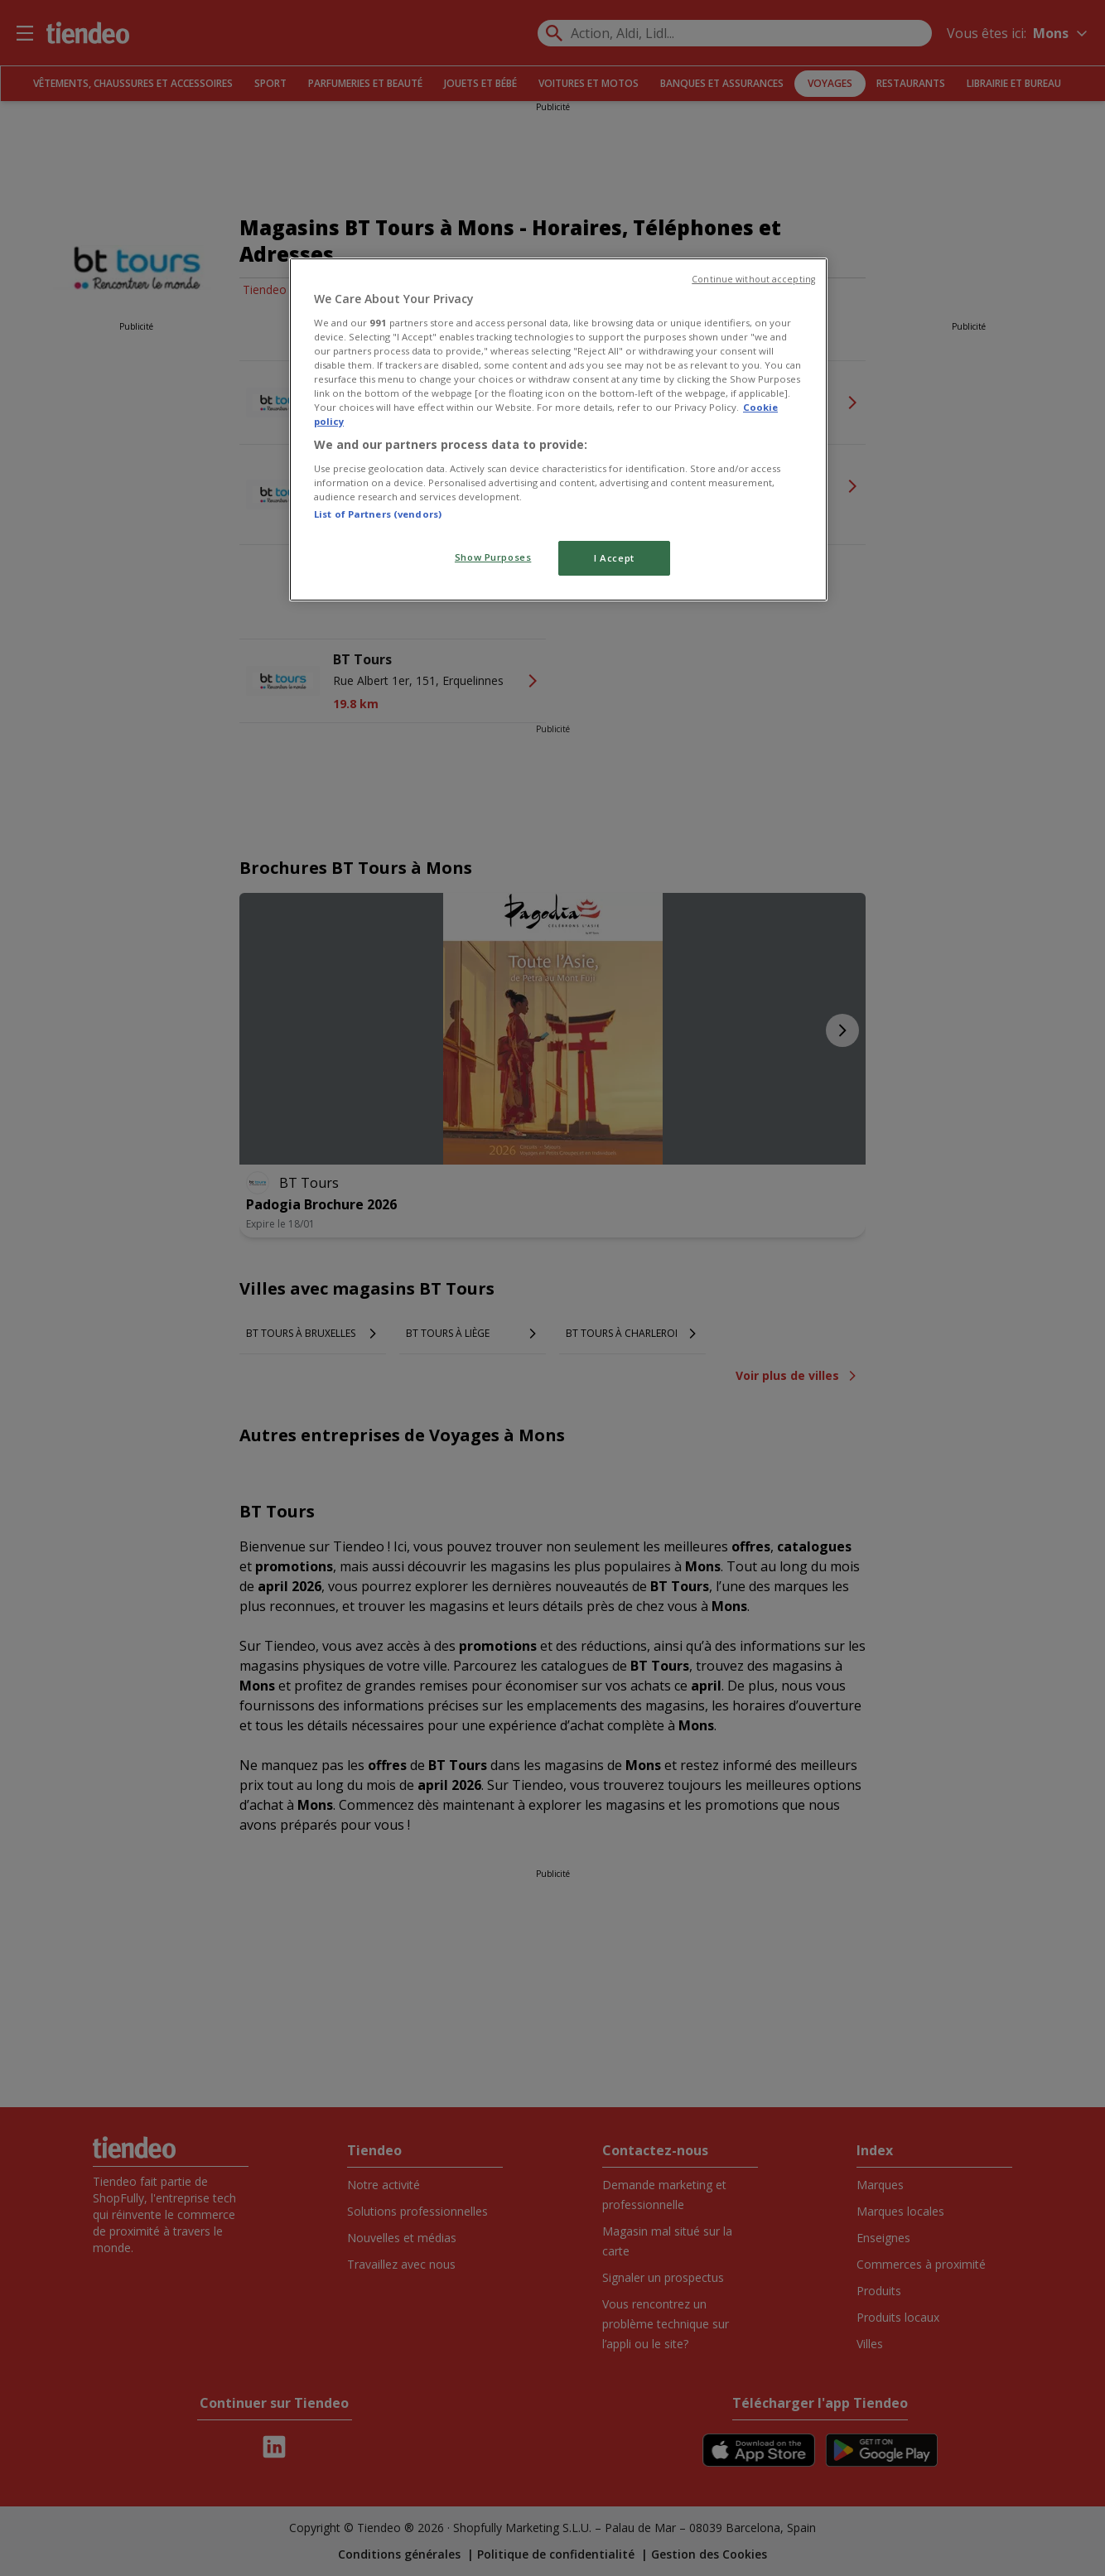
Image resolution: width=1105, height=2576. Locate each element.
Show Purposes (493, 557)
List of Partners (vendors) (378, 514)
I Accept (614, 558)
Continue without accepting (753, 279)
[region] (558, 429)
